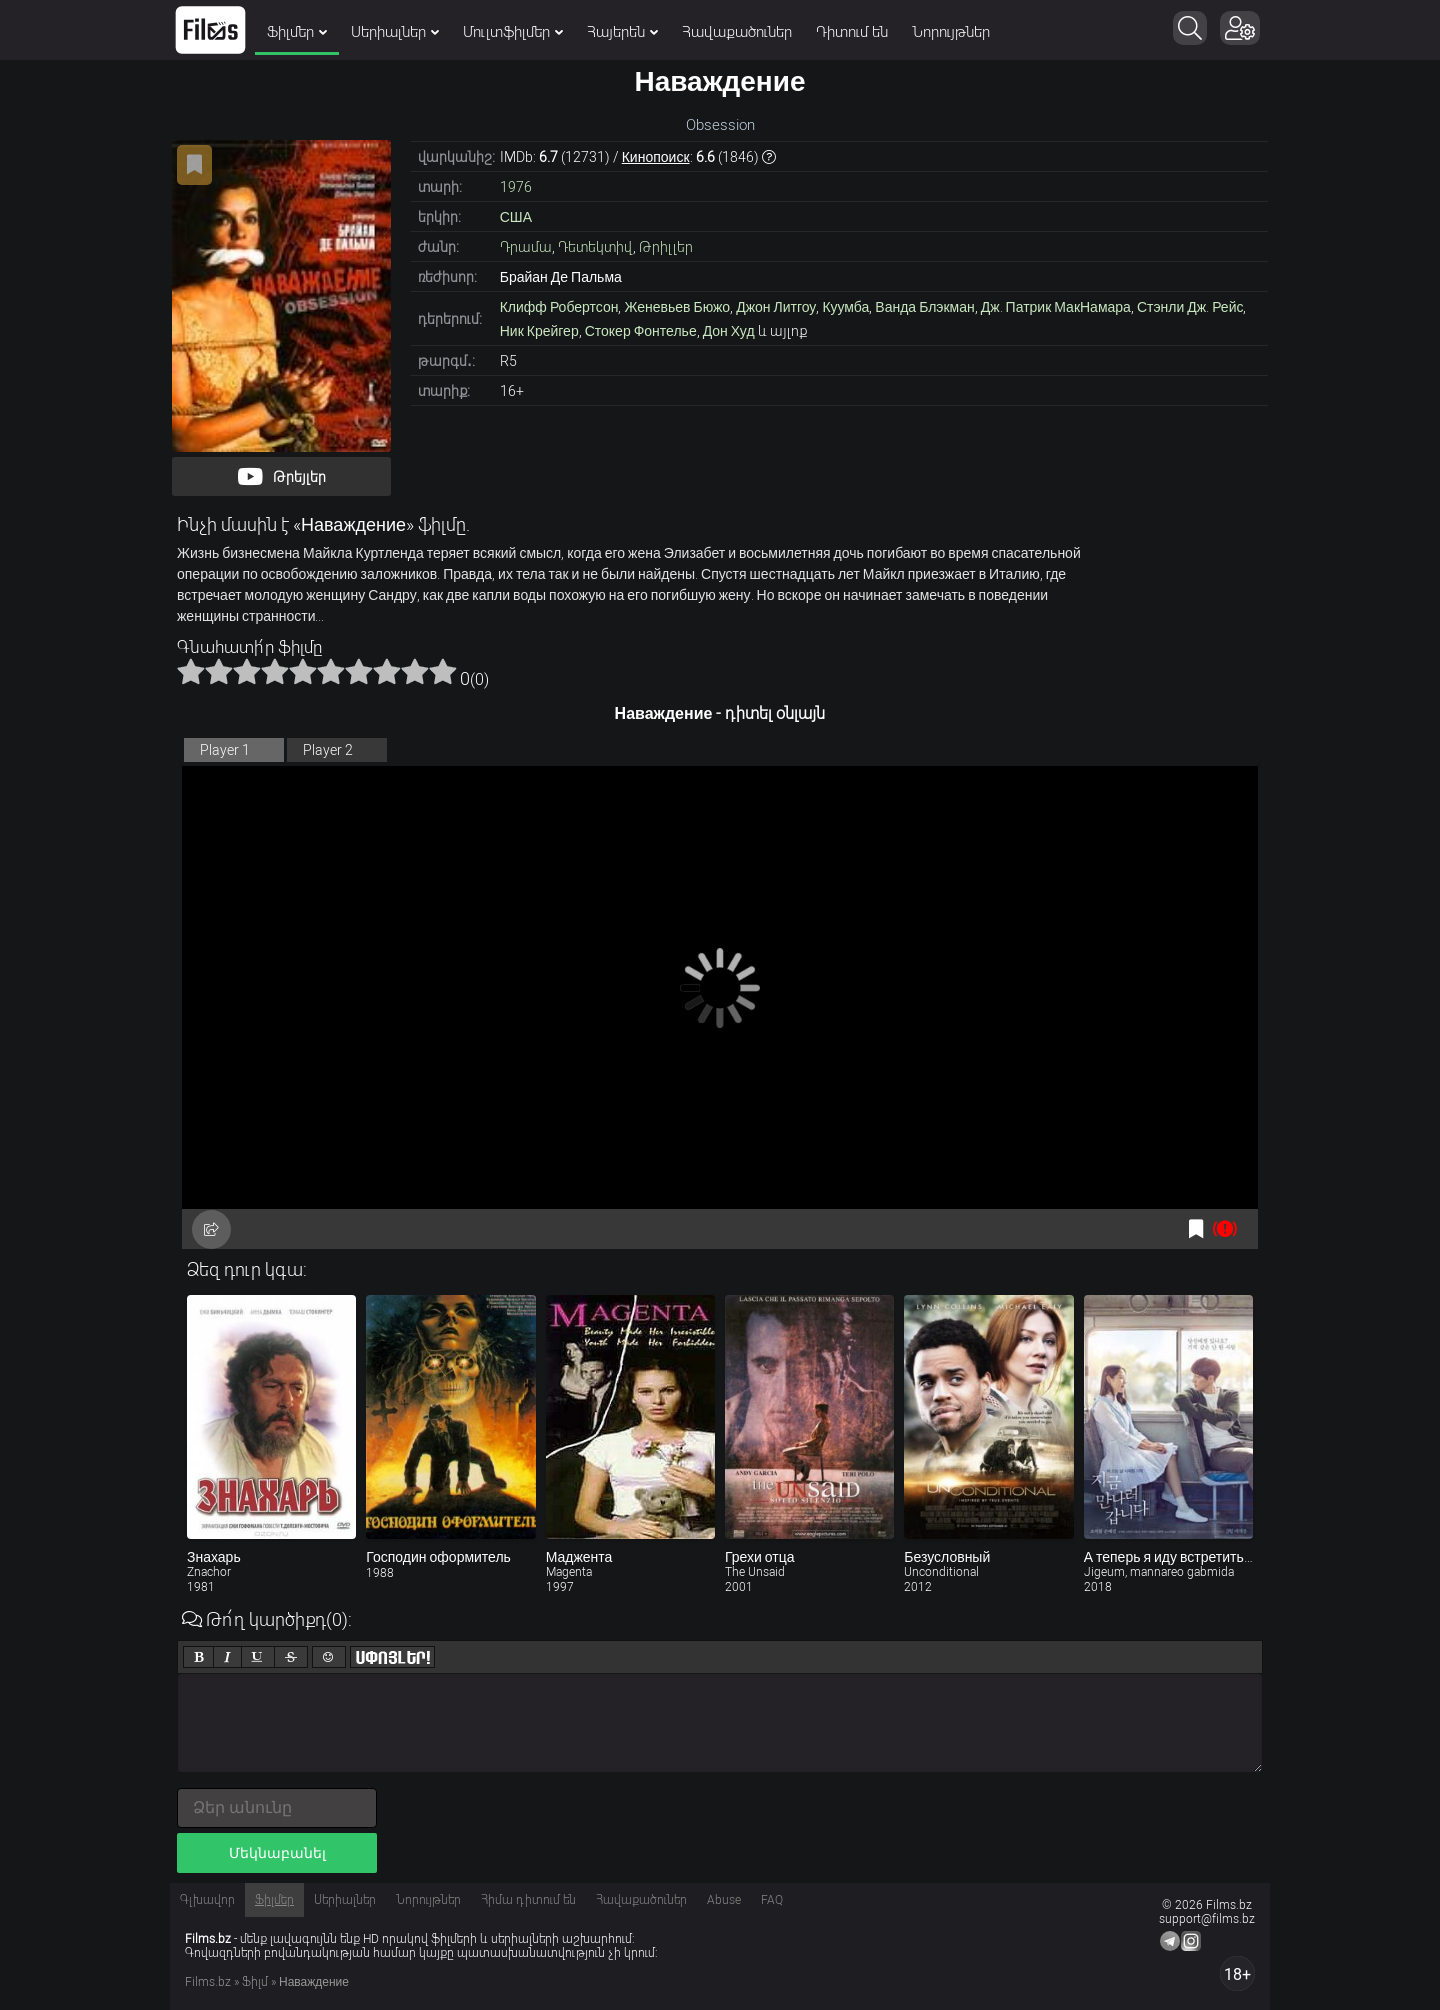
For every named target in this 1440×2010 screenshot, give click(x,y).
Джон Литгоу (776, 307)
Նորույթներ (951, 32)
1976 (516, 187)
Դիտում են (852, 32)
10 (443, 671)
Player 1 (225, 750)
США (516, 217)
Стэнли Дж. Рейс (1190, 307)
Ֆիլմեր (297, 32)
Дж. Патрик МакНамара (1056, 307)
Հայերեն (622, 32)
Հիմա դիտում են (528, 1900)
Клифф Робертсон (559, 307)
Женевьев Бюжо (677, 307)
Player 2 (328, 750)
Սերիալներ (395, 32)
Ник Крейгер (539, 331)
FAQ (772, 1900)
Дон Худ (729, 331)
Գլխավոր (207, 1900)
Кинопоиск (656, 157)
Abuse (724, 1900)
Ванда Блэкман (924, 307)
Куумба (845, 307)
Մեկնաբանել (277, 1853)
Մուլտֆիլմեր (513, 32)
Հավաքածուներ (737, 32)
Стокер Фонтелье (641, 331)
